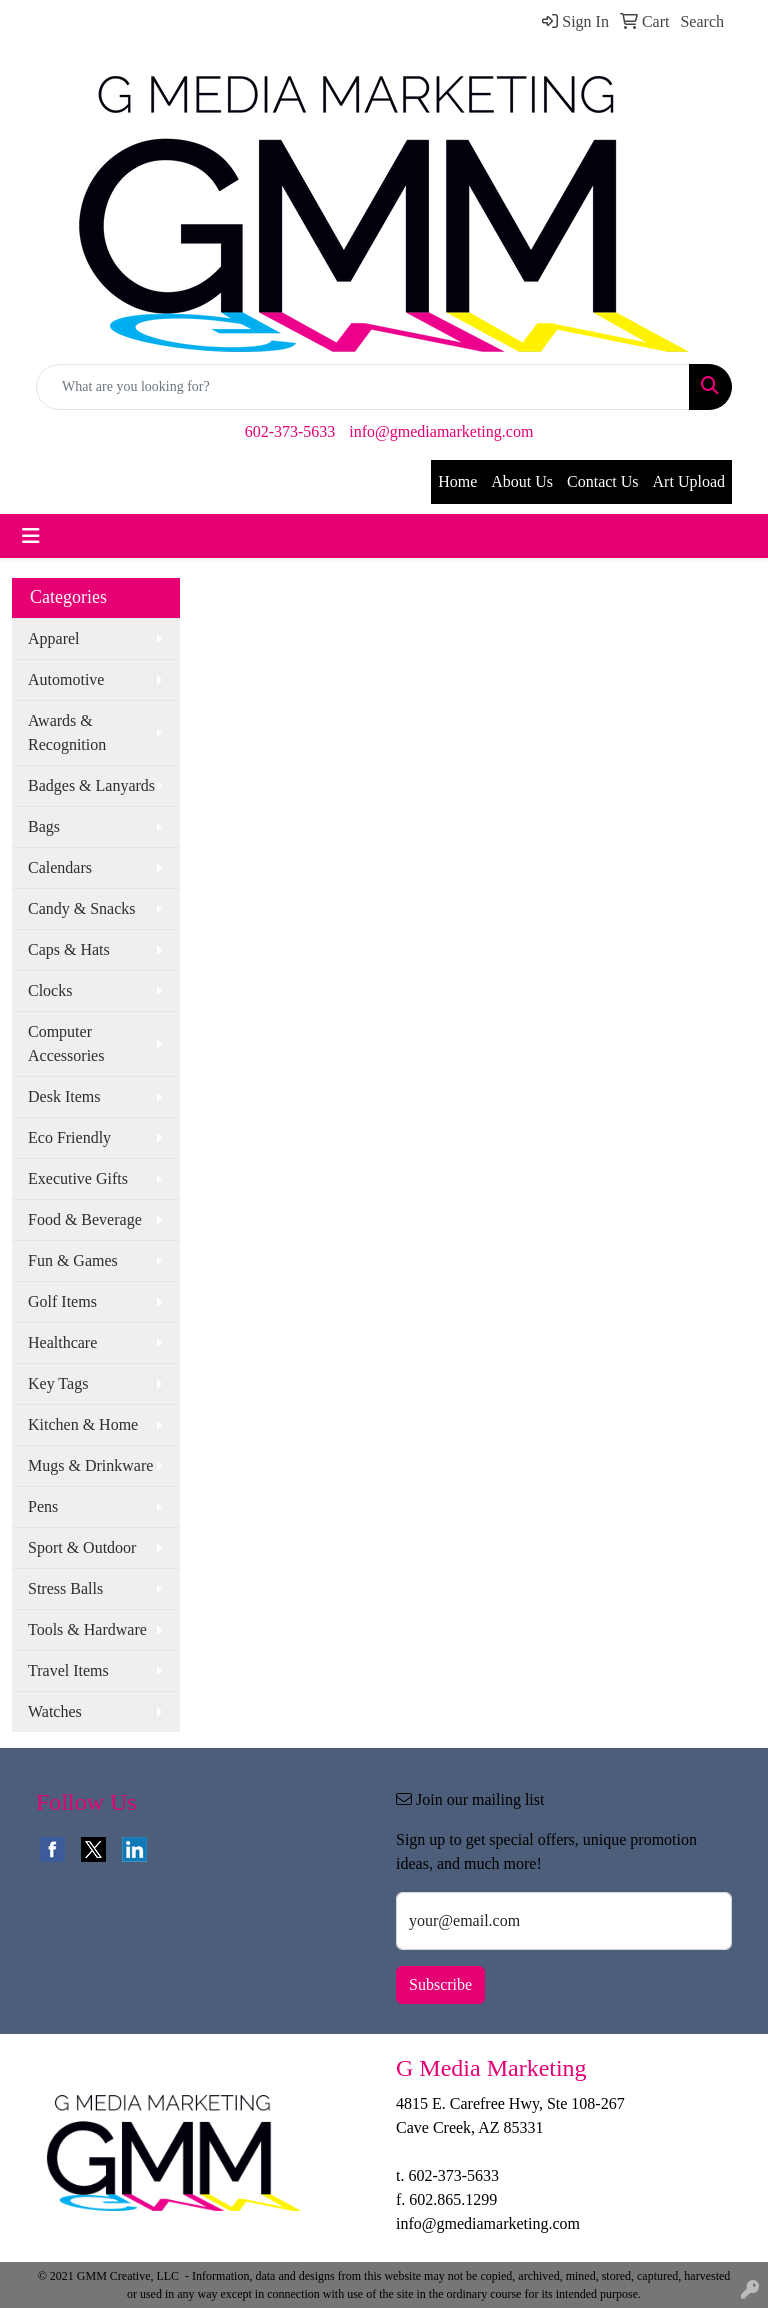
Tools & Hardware (87, 1629)
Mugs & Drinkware (90, 1465)
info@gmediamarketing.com (441, 431)
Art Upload (689, 481)
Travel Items (68, 1670)
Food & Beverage (85, 1219)
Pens (43, 1506)
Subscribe (440, 1984)
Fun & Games (73, 1260)
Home (457, 481)
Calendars (60, 867)
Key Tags (58, 1383)
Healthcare (62, 1342)
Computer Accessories (66, 1043)
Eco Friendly (69, 1137)
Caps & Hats (69, 949)
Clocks (50, 990)
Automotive (66, 679)
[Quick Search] (363, 387)
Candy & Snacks (82, 908)
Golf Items (62, 1301)
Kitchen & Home (83, 1424)
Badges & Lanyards (91, 785)
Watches (55, 1711)
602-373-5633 (290, 431)
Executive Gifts (78, 1178)
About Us (522, 481)
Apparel (54, 638)
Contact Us (603, 481)
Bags (44, 826)
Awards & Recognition (67, 732)
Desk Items (64, 1096)
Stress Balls (65, 1588)
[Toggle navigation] (31, 536)
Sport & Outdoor (82, 1547)
